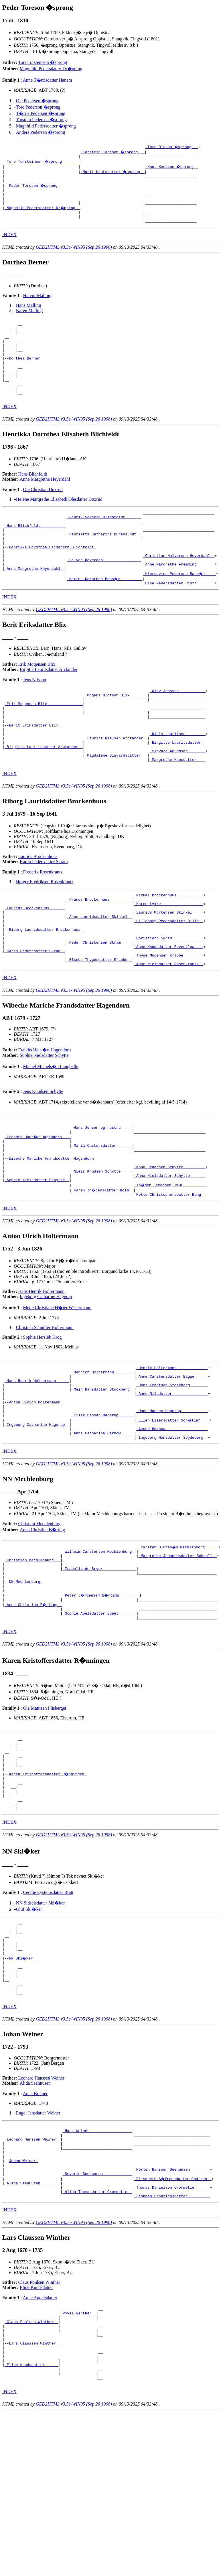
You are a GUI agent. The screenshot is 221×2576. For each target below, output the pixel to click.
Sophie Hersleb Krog (42, 1414)
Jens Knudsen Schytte (43, 1156)
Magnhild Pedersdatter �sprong (46, 125)
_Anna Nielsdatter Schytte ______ (170, 1251)
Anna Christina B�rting (42, 1620)
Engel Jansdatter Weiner (38, 2243)
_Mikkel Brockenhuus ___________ (168, 946)
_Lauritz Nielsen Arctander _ (116, 784)
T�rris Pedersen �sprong (40, 113)
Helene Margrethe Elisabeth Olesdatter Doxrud (59, 522)
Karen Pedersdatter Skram (44, 912)
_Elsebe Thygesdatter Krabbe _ (99, 1023)
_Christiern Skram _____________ (168, 998)
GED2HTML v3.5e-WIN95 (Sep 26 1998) (74, 255)
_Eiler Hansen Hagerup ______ (103, 1502)
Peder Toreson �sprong (34, 188)
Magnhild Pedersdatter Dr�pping (51, 68)
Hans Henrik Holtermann (41, 1368)
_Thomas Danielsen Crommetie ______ (172, 2329)
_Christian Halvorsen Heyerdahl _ (178, 588)
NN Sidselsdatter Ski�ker (40, 2019)
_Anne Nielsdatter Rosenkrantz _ (168, 1029)
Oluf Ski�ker (29, 2026)
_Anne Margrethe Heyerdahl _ (35, 603)
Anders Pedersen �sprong (40, 132)
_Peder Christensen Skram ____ (99, 1003)
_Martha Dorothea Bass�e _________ (105, 613)
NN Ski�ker (22, 2081)
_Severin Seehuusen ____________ (97, 2314)
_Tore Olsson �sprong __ (172, 146)
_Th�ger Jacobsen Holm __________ (171, 1261)
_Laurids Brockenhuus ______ (35, 962)
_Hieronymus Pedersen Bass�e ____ (179, 608)
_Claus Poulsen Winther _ (31, 2469)
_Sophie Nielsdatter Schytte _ (37, 1256)
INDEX (9, 243)
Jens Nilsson (34, 715)
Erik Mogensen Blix (37, 700)
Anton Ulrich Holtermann (35, 1487)
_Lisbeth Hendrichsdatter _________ (172, 2340)
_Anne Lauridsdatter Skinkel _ (99, 972)
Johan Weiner (23, 2299)
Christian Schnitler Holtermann (45, 1404)
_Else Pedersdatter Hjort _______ (178, 619)
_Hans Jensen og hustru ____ (102, 1194)
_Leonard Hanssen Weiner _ (32, 2273)
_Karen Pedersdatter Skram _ (35, 1013)
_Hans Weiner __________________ (97, 2262)
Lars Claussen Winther (33, 2495)
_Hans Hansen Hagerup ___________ (172, 1497)
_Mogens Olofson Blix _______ (116, 732)
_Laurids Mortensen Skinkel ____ (168, 967)
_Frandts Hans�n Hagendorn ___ (38, 1204)
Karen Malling (29, 319)
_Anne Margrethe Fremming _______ (178, 598)
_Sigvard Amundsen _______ (178, 799)
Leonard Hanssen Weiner (41, 2208)
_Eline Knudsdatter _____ (31, 2521)
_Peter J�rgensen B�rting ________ (102, 1694)
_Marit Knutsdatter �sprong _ (112, 172)
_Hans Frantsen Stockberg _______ (172, 1466)
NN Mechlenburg (25, 1679)
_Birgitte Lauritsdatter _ (178, 789)
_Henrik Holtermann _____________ (172, 1445)
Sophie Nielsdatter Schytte (44, 1120)
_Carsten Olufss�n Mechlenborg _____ (179, 1638)
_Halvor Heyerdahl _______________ (104, 593)
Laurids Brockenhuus (38, 907)
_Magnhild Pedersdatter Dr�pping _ (42, 213)
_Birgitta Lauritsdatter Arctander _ (44, 794)
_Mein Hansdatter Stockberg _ (103, 1471)
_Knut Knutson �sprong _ (172, 167)
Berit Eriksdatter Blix (34, 768)
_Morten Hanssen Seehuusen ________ (172, 2309)
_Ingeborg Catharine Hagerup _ (37, 1512)
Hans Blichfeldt (32, 497)
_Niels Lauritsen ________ (178, 779)
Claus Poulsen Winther (39, 2426)
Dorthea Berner (25, 374)
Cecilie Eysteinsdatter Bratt (48, 2009)
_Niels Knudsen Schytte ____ (102, 1245)
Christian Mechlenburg (39, 1614)
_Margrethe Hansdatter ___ (178, 810)
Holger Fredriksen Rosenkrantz (45, 932)
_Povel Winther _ (78, 2459)
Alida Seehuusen (35, 2213)
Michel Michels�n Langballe (50, 1131)
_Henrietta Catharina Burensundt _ (104, 562)
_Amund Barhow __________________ (172, 1518)
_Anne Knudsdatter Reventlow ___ (168, 1008)
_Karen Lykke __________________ (168, 956)
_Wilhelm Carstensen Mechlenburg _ (99, 1643)
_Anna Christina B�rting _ (34, 1705)
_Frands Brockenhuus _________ (99, 951)
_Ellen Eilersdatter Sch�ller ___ (173, 1507)
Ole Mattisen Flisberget (44, 1811)
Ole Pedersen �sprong (37, 100)
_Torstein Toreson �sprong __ (112, 151)
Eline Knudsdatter (36, 2431)
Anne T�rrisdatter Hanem (47, 80)
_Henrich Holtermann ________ (103, 1451)
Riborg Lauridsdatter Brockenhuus (45, 987)
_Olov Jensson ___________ (178, 727)
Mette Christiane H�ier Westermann (57, 1385)
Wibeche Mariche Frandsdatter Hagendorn (52, 1230)
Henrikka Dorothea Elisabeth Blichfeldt (52, 577)
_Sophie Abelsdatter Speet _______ (99, 1715)
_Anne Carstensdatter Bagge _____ (172, 1456)
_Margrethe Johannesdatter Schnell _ (178, 1648)
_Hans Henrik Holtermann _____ (37, 1461)
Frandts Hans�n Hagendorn (44, 1115)
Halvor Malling (37, 304)
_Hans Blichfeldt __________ (35, 552)
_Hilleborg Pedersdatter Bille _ (168, 977)
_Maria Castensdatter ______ (102, 1215)
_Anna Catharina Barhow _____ (103, 1523)
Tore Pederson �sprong (38, 107)
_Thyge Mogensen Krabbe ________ (168, 1018)
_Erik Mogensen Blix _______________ (44, 743)
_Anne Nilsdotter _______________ (172, 1476)
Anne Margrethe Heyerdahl (45, 502)
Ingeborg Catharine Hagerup (46, 1373)
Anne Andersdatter (40, 2442)
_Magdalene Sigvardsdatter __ (116, 805)
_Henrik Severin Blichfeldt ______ (104, 541)
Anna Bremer (35, 2224)
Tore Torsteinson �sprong (42, 62)
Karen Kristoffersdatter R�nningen (48, 1883)
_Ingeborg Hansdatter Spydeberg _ (172, 1528)
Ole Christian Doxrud (43, 512)
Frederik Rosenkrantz (42, 922)
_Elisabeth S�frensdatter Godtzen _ (173, 2319)
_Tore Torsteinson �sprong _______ (42, 162)
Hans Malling (28, 313)
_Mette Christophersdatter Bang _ (170, 1271)
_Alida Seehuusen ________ (32, 2324)
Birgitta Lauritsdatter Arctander (48, 705)
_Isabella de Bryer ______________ (99, 1663)
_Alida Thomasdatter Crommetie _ (97, 2335)
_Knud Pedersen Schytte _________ (170, 1240)
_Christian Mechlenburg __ (32, 1653)
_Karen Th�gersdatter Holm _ (103, 1266)
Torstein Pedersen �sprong (41, 119)
